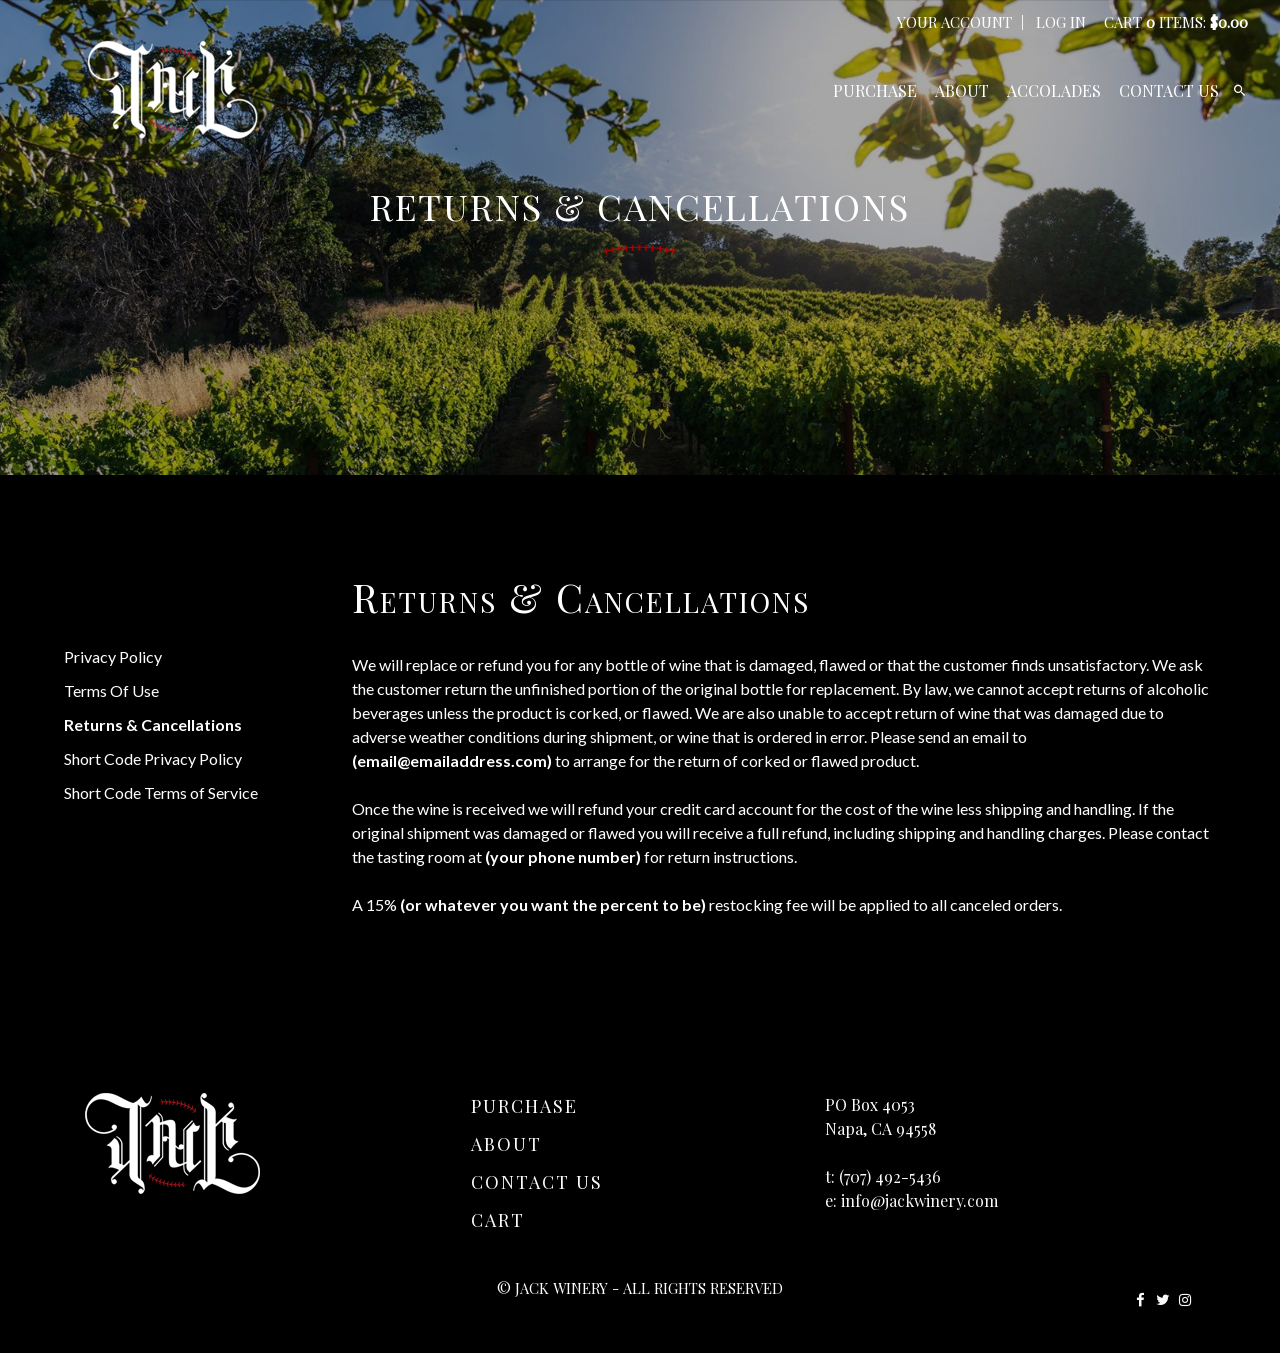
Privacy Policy (113, 656)
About (962, 90)
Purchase (875, 90)
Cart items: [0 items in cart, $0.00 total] (1176, 22)
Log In (1061, 22)
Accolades (1054, 90)
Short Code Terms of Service (161, 792)
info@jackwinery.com (919, 1200)
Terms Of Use (111, 690)
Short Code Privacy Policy (153, 758)
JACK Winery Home (173, 90)
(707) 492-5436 (890, 1176)
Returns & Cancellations (153, 724)
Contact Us (1169, 90)
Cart (498, 1220)
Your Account (954, 22)
